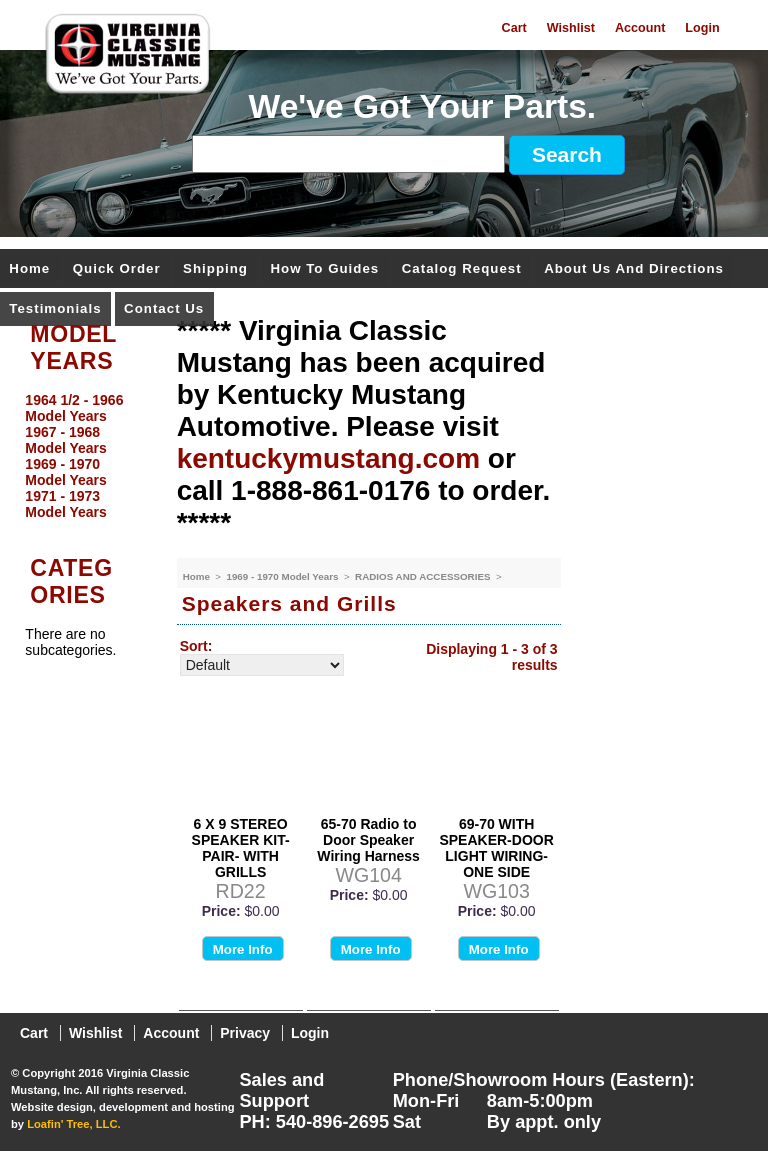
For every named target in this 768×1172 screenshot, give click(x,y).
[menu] (83, 456)
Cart (514, 28)
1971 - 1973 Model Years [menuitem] (65, 504)
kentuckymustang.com (328, 458)
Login (702, 28)
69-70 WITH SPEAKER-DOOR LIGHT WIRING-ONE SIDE (496, 848)
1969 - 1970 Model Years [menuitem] (65, 472)
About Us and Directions (634, 269)
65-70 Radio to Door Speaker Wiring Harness (368, 840)
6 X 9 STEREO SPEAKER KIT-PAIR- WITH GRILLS (241, 848)
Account (640, 28)
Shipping (215, 269)
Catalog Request (462, 269)
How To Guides (324, 269)
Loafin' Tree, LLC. (73, 1124)
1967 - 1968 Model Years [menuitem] (65, 440)
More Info (243, 949)
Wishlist (571, 28)
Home (29, 269)
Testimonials (55, 309)
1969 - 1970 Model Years (283, 576)
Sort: (196, 646)
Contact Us (164, 309)
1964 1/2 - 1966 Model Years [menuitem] (74, 408)
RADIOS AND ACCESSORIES (424, 576)
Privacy (245, 1033)
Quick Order (117, 269)
